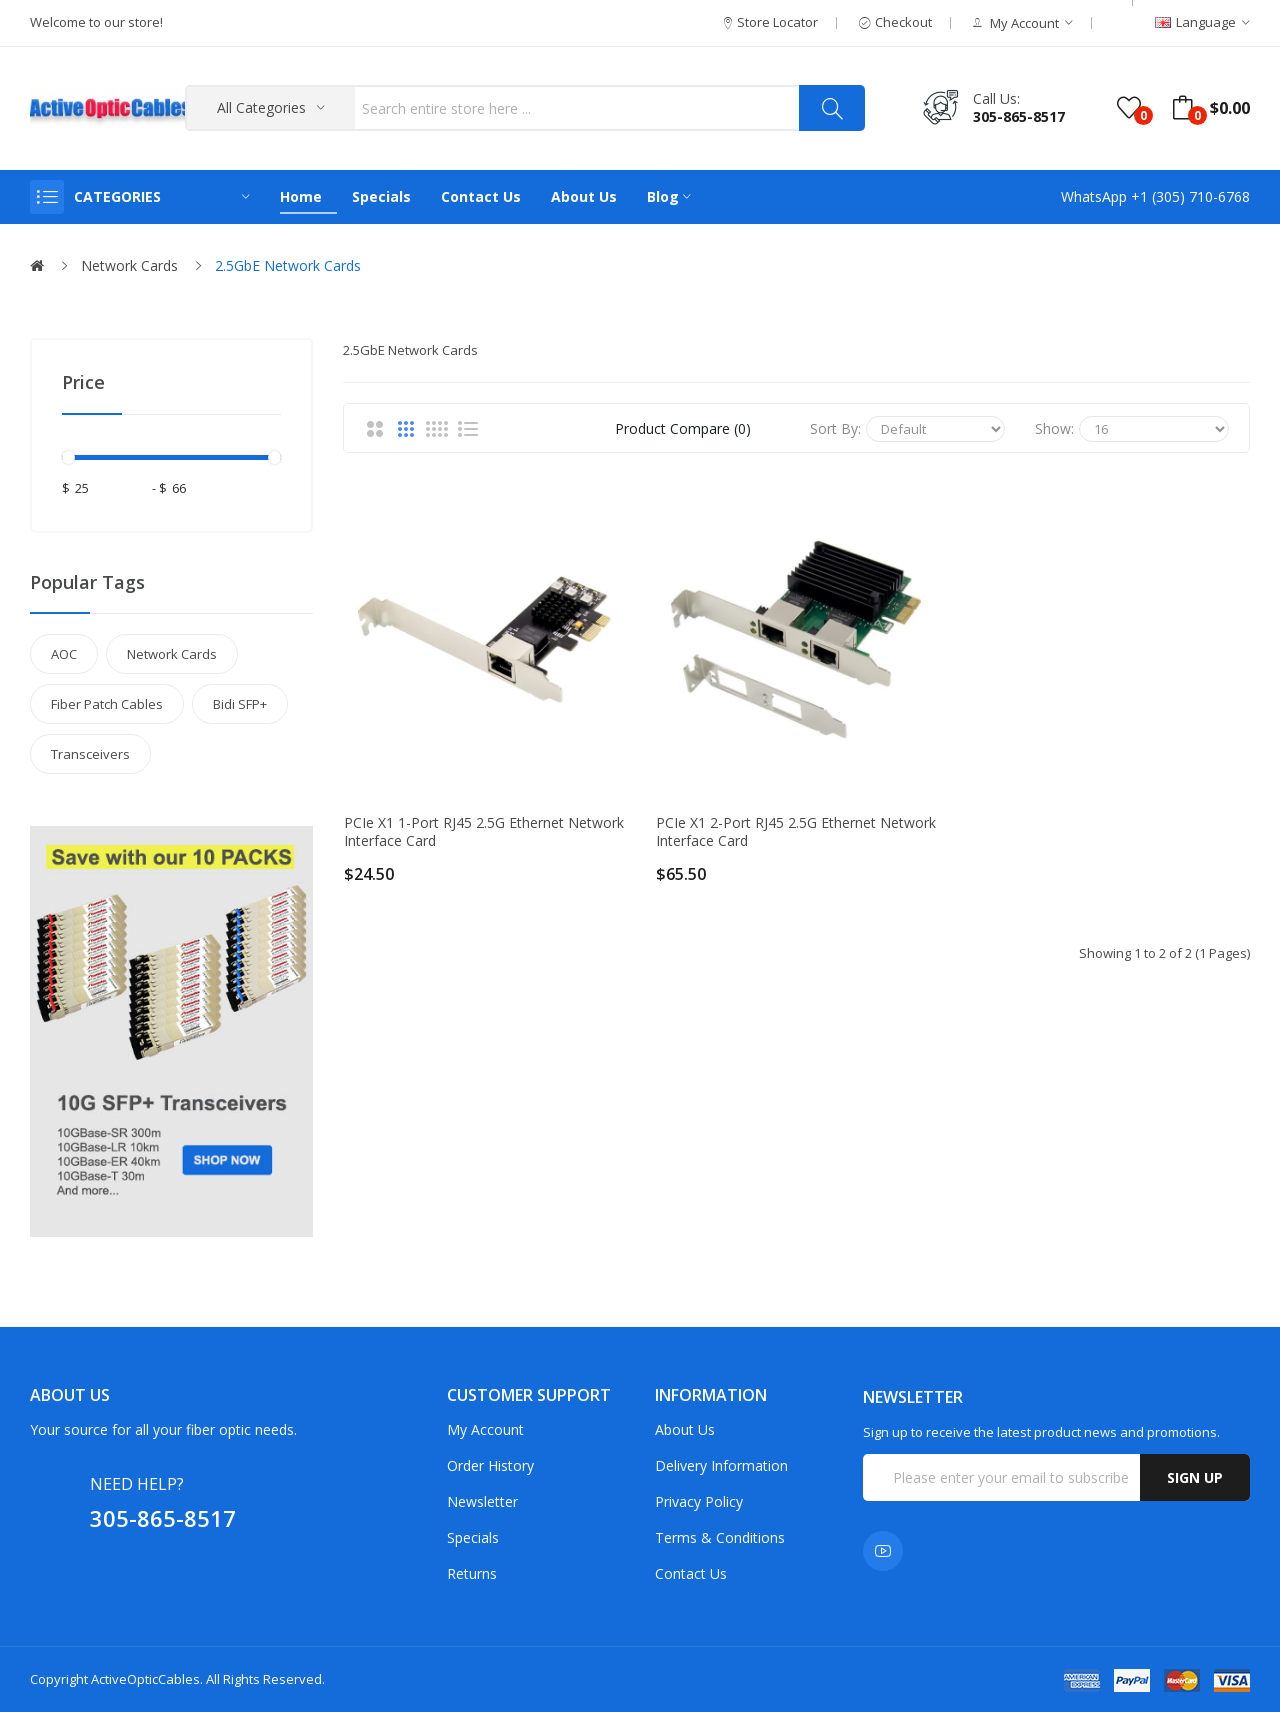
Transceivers (90, 754)
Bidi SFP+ (240, 704)
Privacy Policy (699, 1501)
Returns (472, 1573)
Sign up (1195, 1477)
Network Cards (129, 265)
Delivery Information (721, 1465)
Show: (1054, 428)
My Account (485, 1429)
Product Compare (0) (683, 428)
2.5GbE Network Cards (288, 265)
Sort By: (835, 428)
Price (83, 382)
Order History (490, 1465)
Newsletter (482, 1501)
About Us (685, 1429)
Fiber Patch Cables (107, 704)
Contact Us (691, 1573)
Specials (473, 1537)
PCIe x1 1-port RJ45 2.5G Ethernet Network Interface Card (484, 832)
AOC (64, 654)
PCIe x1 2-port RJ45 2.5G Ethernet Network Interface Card (796, 832)
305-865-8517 (1019, 116)
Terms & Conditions (720, 1537)
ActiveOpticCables (145, 1679)
